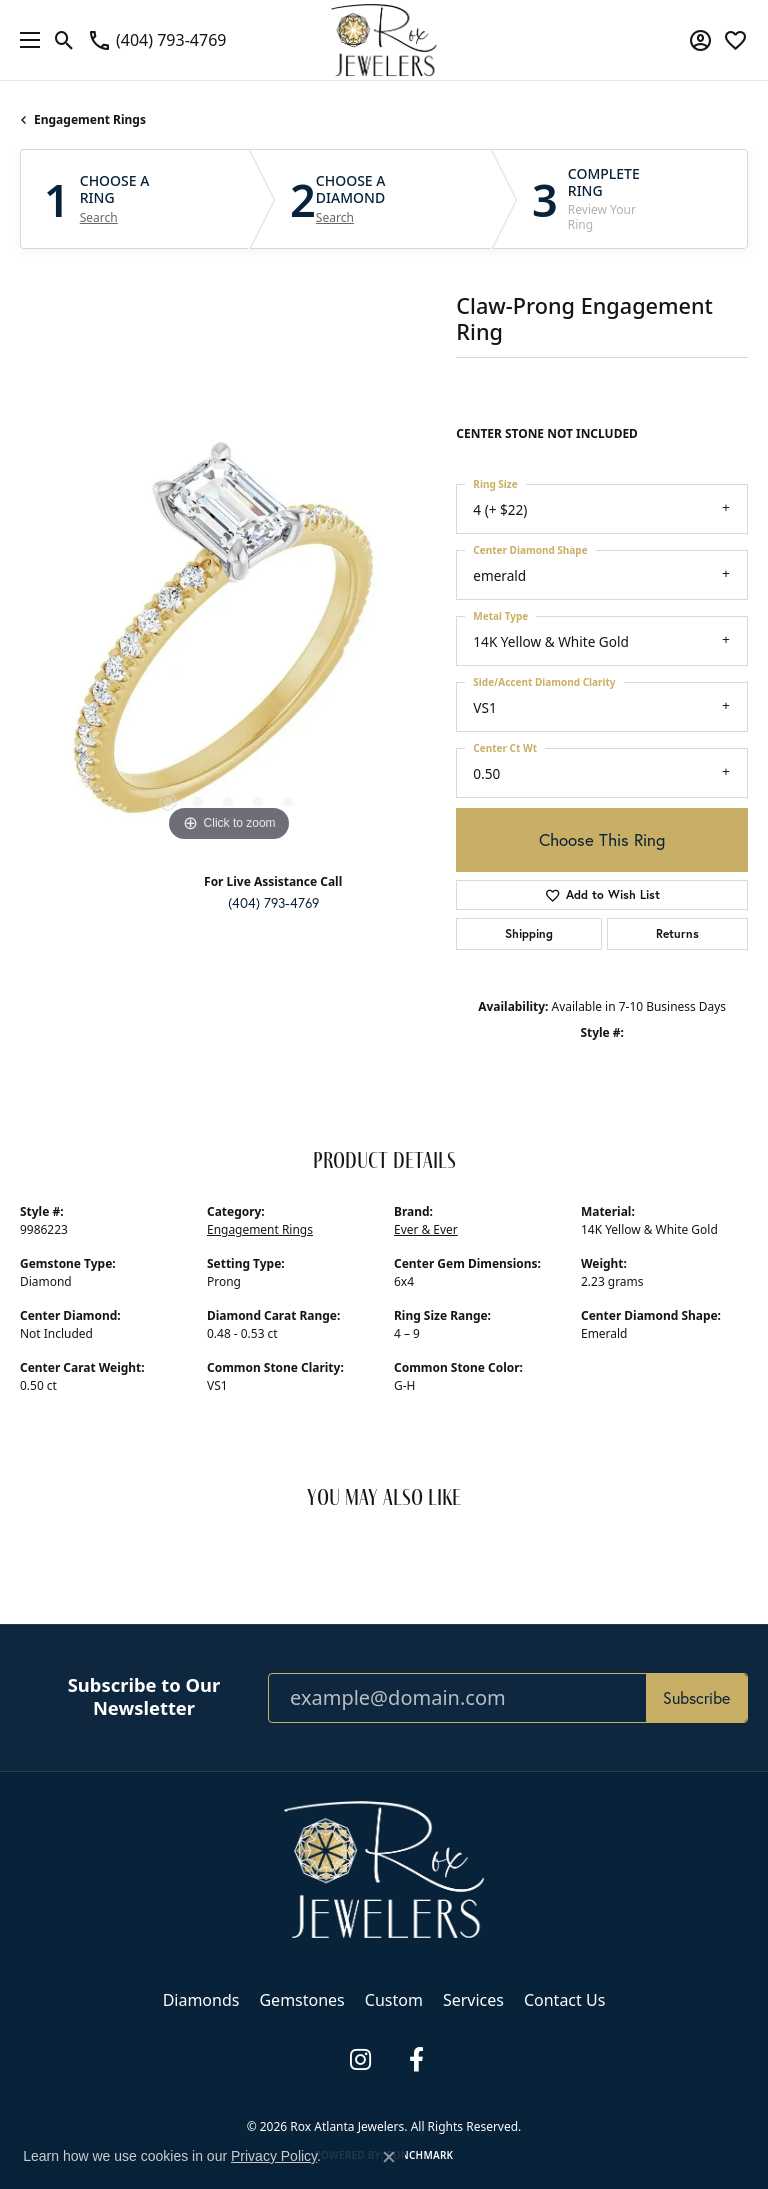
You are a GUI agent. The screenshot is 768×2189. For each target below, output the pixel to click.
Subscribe (696, 1698)
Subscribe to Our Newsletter (144, 1696)
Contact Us (564, 2000)
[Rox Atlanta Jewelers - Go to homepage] (384, 1868)
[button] (64, 40)
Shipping (529, 933)
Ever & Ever (426, 1229)
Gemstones (301, 2000)
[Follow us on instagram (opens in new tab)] (360, 2060)
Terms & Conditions (359, 2093)
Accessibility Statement (466, 2093)
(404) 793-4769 (273, 903)
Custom (394, 2000)
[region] (228, 639)
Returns (677, 933)
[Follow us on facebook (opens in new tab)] (416, 2060)
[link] (156, 40)
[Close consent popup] (389, 2157)
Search (99, 218)
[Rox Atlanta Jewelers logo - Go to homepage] (384, 40)
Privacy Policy (277, 2093)
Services (473, 2000)
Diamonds (201, 2000)
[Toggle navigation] (25, 40)
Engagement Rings (90, 119)
